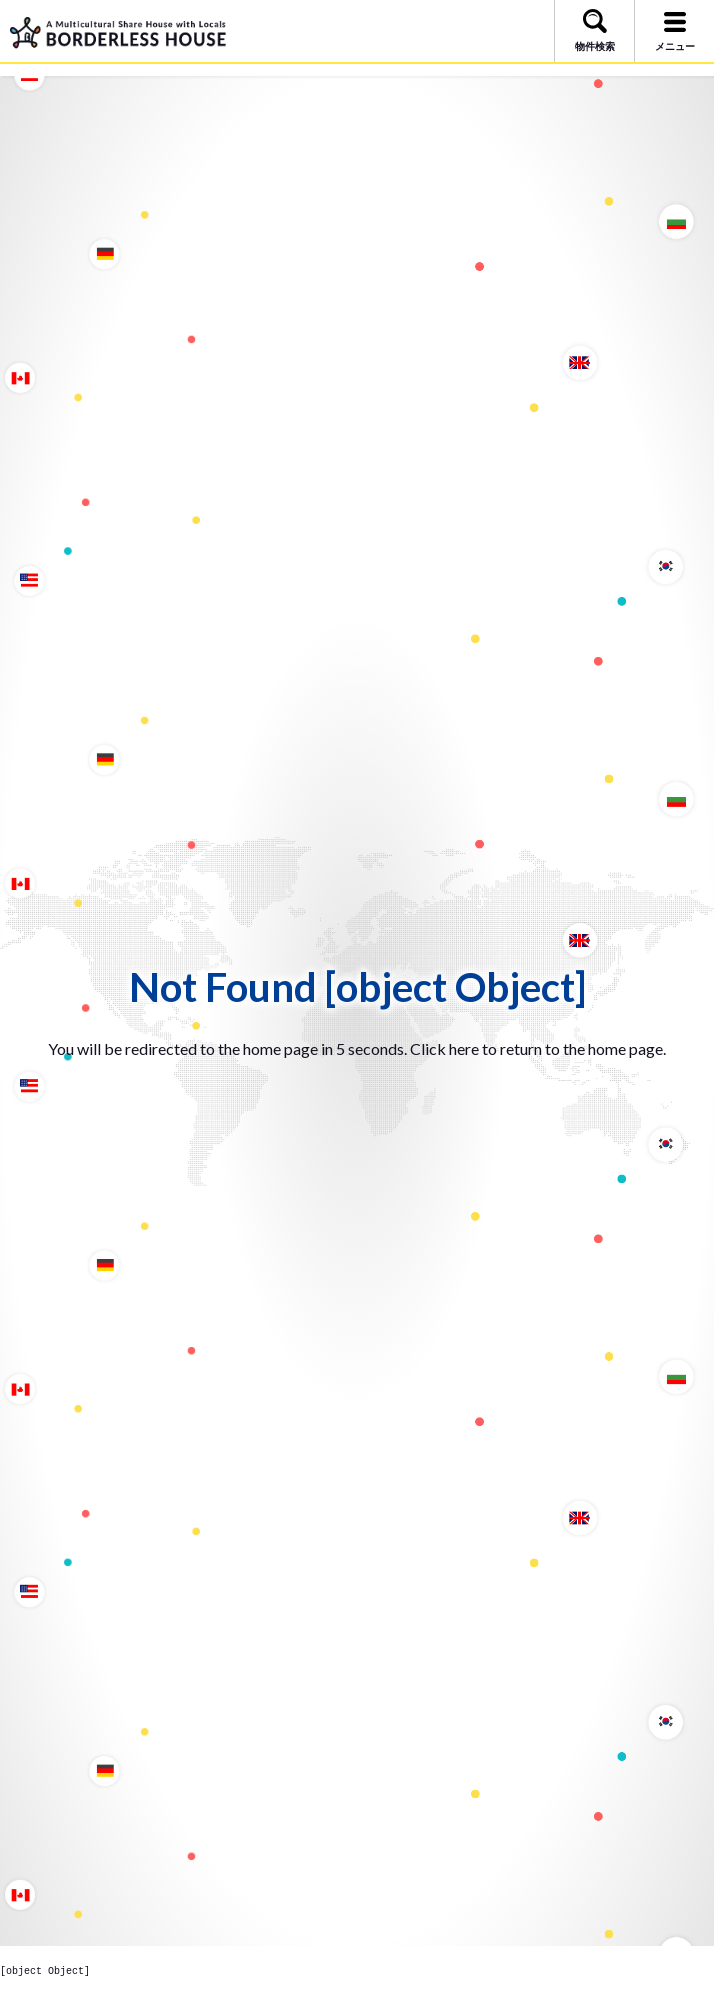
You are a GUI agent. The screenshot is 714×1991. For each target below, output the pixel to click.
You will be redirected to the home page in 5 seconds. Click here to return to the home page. (357, 1048)
